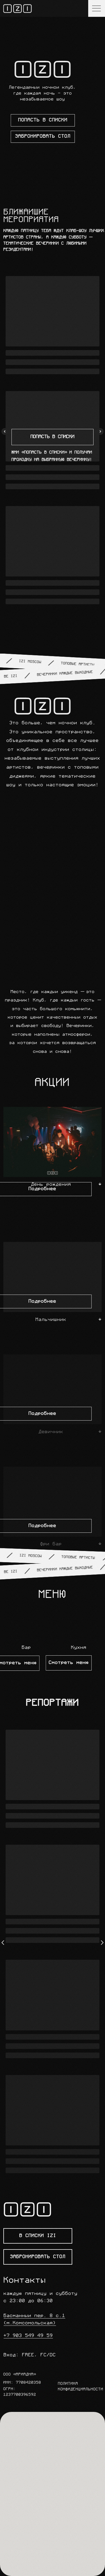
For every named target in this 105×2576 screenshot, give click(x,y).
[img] (17, 8)
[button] (79, 1622)
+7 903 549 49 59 (28, 2335)
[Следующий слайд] (100, 431)
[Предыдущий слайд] (4, 431)
